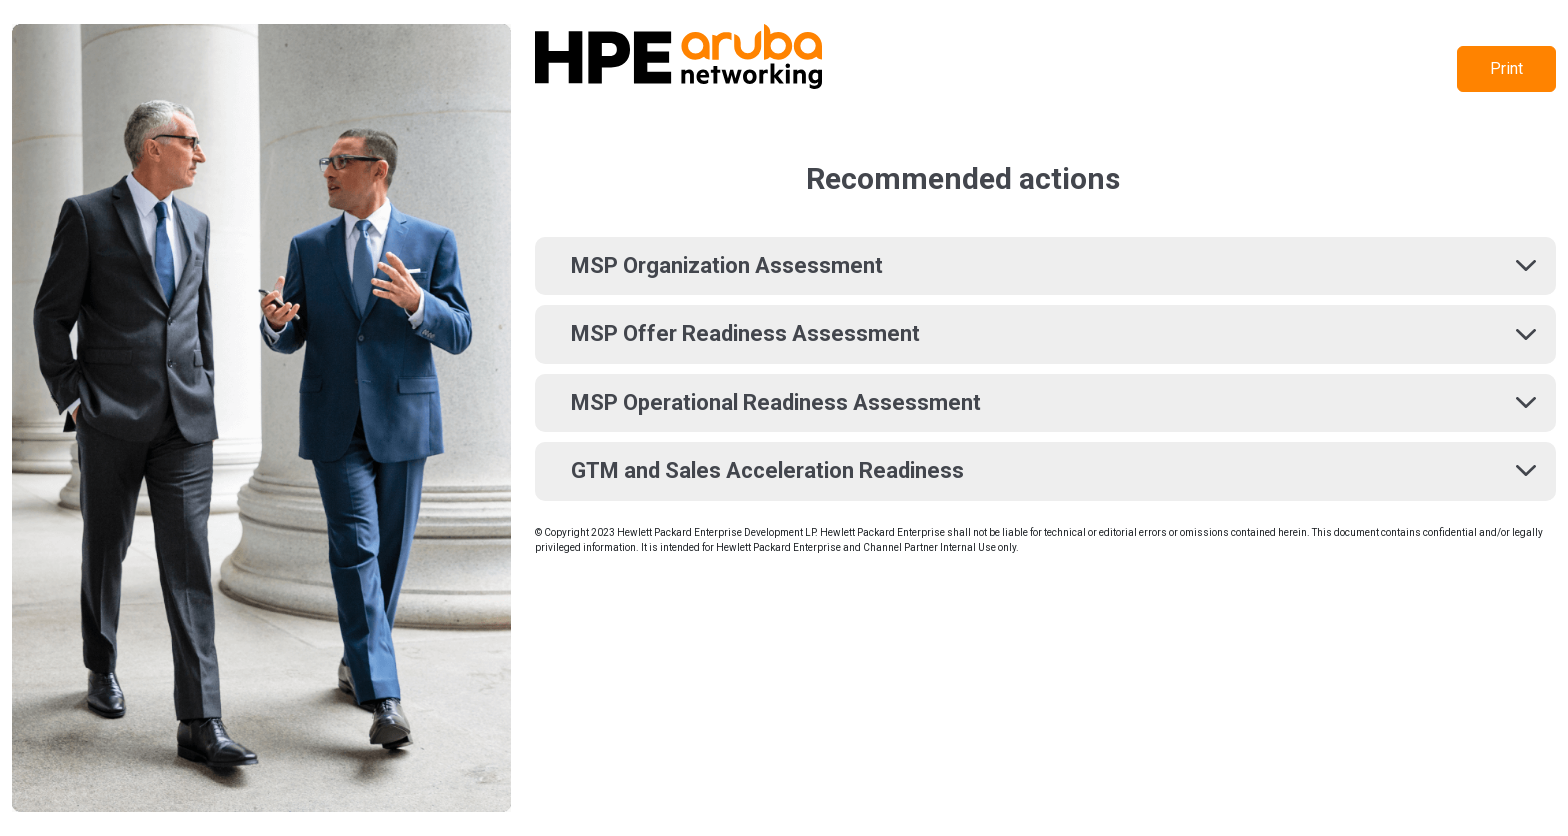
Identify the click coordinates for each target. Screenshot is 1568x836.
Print (1506, 68)
